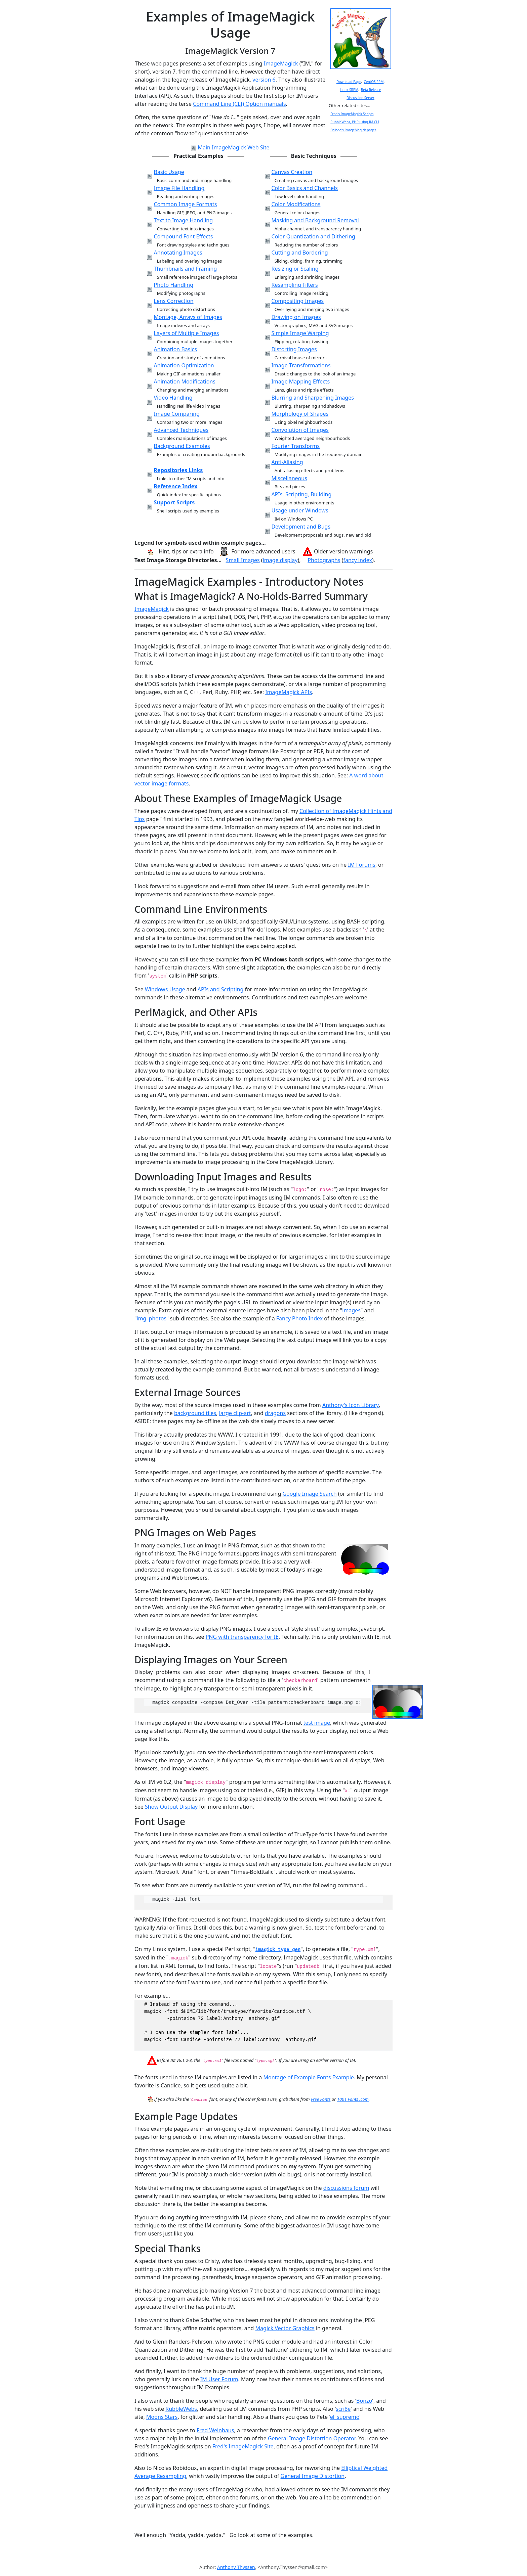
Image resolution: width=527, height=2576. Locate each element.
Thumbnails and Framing (185, 268)
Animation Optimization (184, 365)
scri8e (343, 2408)
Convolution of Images (299, 430)
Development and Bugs (300, 526)
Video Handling (173, 397)
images (351, 1310)
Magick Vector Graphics (285, 2328)
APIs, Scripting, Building (301, 494)
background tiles (195, 1413)
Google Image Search (309, 1493)
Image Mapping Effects (300, 381)
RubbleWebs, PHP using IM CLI (354, 122)
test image (316, 1722)
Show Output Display (171, 1806)
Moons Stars (161, 2417)
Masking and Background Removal (315, 220)
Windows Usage (165, 989)
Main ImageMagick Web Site (230, 147)
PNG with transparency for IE (242, 1636)
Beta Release (371, 89)
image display (280, 560)
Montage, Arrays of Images (188, 317)
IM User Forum (219, 2379)
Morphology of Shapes (299, 413)
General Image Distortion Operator (312, 2438)
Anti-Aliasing (287, 462)
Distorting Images (294, 349)
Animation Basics (175, 349)
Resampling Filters (294, 284)
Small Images (243, 560)
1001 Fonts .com (353, 2099)
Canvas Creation (291, 172)
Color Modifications (295, 204)
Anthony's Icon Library (350, 1405)
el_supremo (344, 2417)
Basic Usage (169, 172)
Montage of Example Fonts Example (308, 2077)
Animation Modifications (184, 381)
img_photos (152, 1318)
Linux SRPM (349, 89)
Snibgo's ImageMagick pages (353, 130)
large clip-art (235, 1413)
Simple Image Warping (300, 333)
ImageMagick (281, 63)
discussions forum (346, 2187)
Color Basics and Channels (304, 188)
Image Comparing (177, 413)
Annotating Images (178, 252)
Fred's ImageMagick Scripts (351, 113)
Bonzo (364, 2400)
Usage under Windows (299, 510)
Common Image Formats (185, 204)
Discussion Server (360, 97)
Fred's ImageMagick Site (243, 2446)
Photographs (324, 560)
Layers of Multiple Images (186, 333)
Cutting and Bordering (299, 252)
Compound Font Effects (183, 236)
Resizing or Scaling (294, 268)
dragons (275, 1413)
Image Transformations (300, 365)
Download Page (348, 81)
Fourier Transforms (295, 446)
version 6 (263, 79)
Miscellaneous (289, 478)
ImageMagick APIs (288, 692)
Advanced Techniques (181, 430)
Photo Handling (173, 284)
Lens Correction (174, 301)
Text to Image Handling (183, 220)
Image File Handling (179, 188)
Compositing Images (297, 301)
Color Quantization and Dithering (313, 236)
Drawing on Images (296, 317)
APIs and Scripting (221, 989)
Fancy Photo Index (299, 1318)
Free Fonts (320, 2099)
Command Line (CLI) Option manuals (239, 103)
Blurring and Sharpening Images (312, 397)
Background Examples (182, 446)
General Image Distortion (313, 2476)
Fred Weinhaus (215, 2430)
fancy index (357, 560)
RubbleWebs (181, 2408)
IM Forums (361, 864)
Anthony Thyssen (236, 2567)
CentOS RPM (373, 81)
